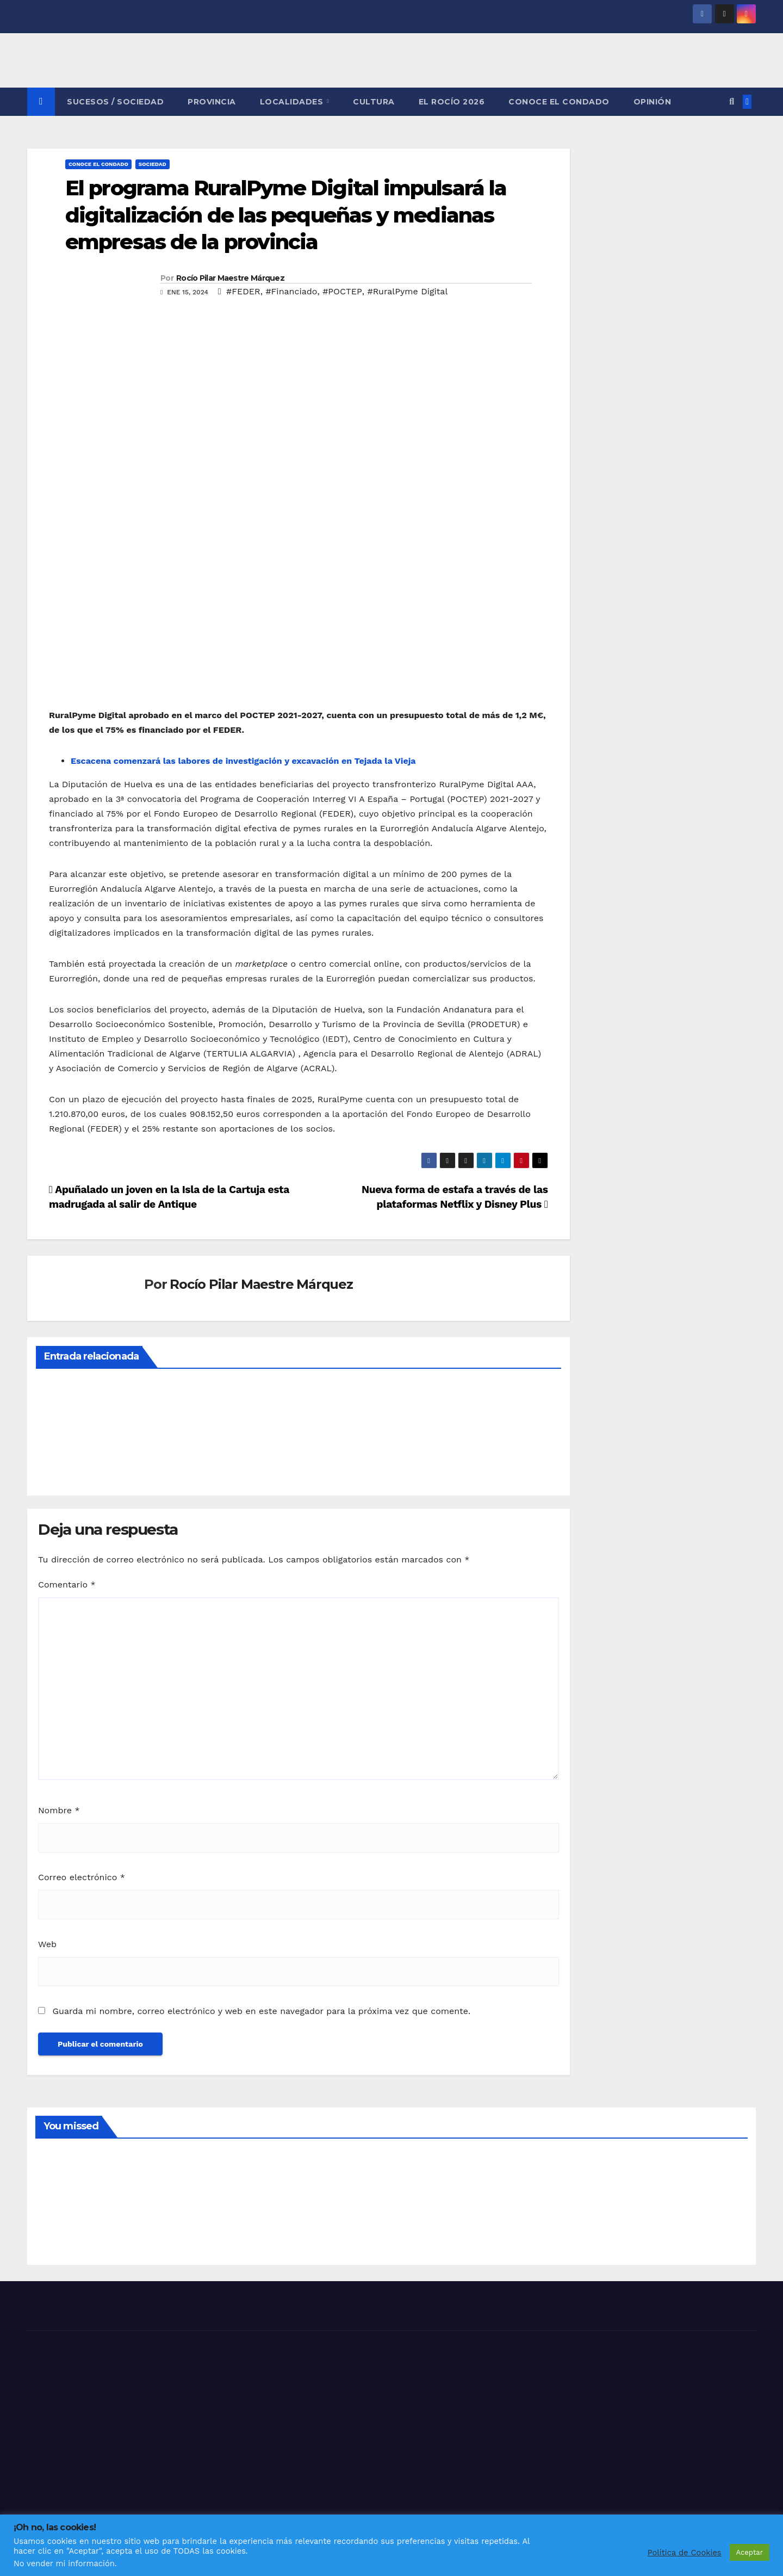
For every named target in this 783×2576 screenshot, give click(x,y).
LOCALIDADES (293, 102)
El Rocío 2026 (452, 102)
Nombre (59, 1810)
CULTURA (374, 102)
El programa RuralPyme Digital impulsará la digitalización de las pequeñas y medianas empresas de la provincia (285, 215)
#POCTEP (342, 291)
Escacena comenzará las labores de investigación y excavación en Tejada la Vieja (243, 761)
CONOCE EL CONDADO (559, 102)
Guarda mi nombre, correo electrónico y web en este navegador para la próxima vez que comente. (261, 2011)
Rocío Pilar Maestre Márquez (230, 278)
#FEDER (243, 291)
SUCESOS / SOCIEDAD (115, 102)
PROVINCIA (212, 102)
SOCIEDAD (152, 164)
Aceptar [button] (749, 2552)
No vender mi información (64, 2563)
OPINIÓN (652, 102)
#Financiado (291, 291)
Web (47, 1944)
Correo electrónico (81, 1877)
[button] (731, 101)
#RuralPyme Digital (407, 291)
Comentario (67, 1584)
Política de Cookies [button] (685, 2553)
